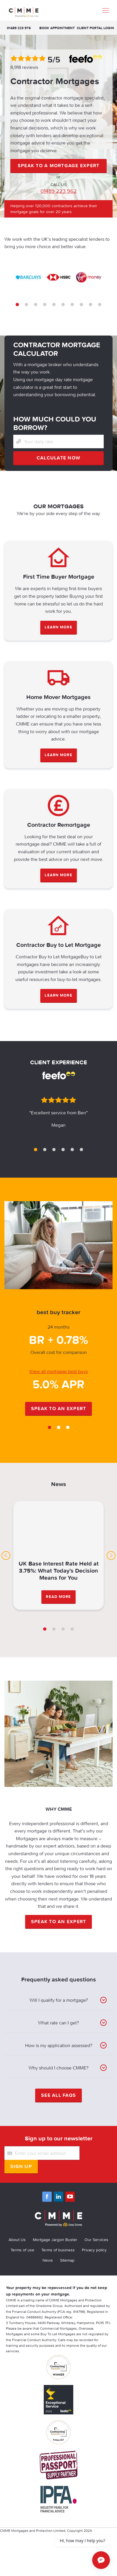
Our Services (96, 2239)
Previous (5, 1555)
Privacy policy (94, 2250)
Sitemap (67, 2260)
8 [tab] (81, 304)
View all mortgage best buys (58, 1371)
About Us (17, 2239)
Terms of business (58, 2250)
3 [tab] (35, 304)
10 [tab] (99, 304)
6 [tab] (63, 304)
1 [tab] (17, 304)
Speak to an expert (58, 1408)
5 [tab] (54, 304)
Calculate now (58, 458)
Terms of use (22, 2250)
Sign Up (21, 2166)
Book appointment (57, 28)
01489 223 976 (19, 28)
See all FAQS (58, 2095)
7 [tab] (72, 304)
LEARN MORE (58, 627)
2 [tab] (26, 304)
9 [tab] (90, 304)
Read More (58, 1596)
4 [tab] (44, 304)
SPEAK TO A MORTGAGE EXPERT (59, 165)
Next (111, 1555)
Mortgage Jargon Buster (55, 2239)
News (48, 2260)
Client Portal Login (95, 28)
